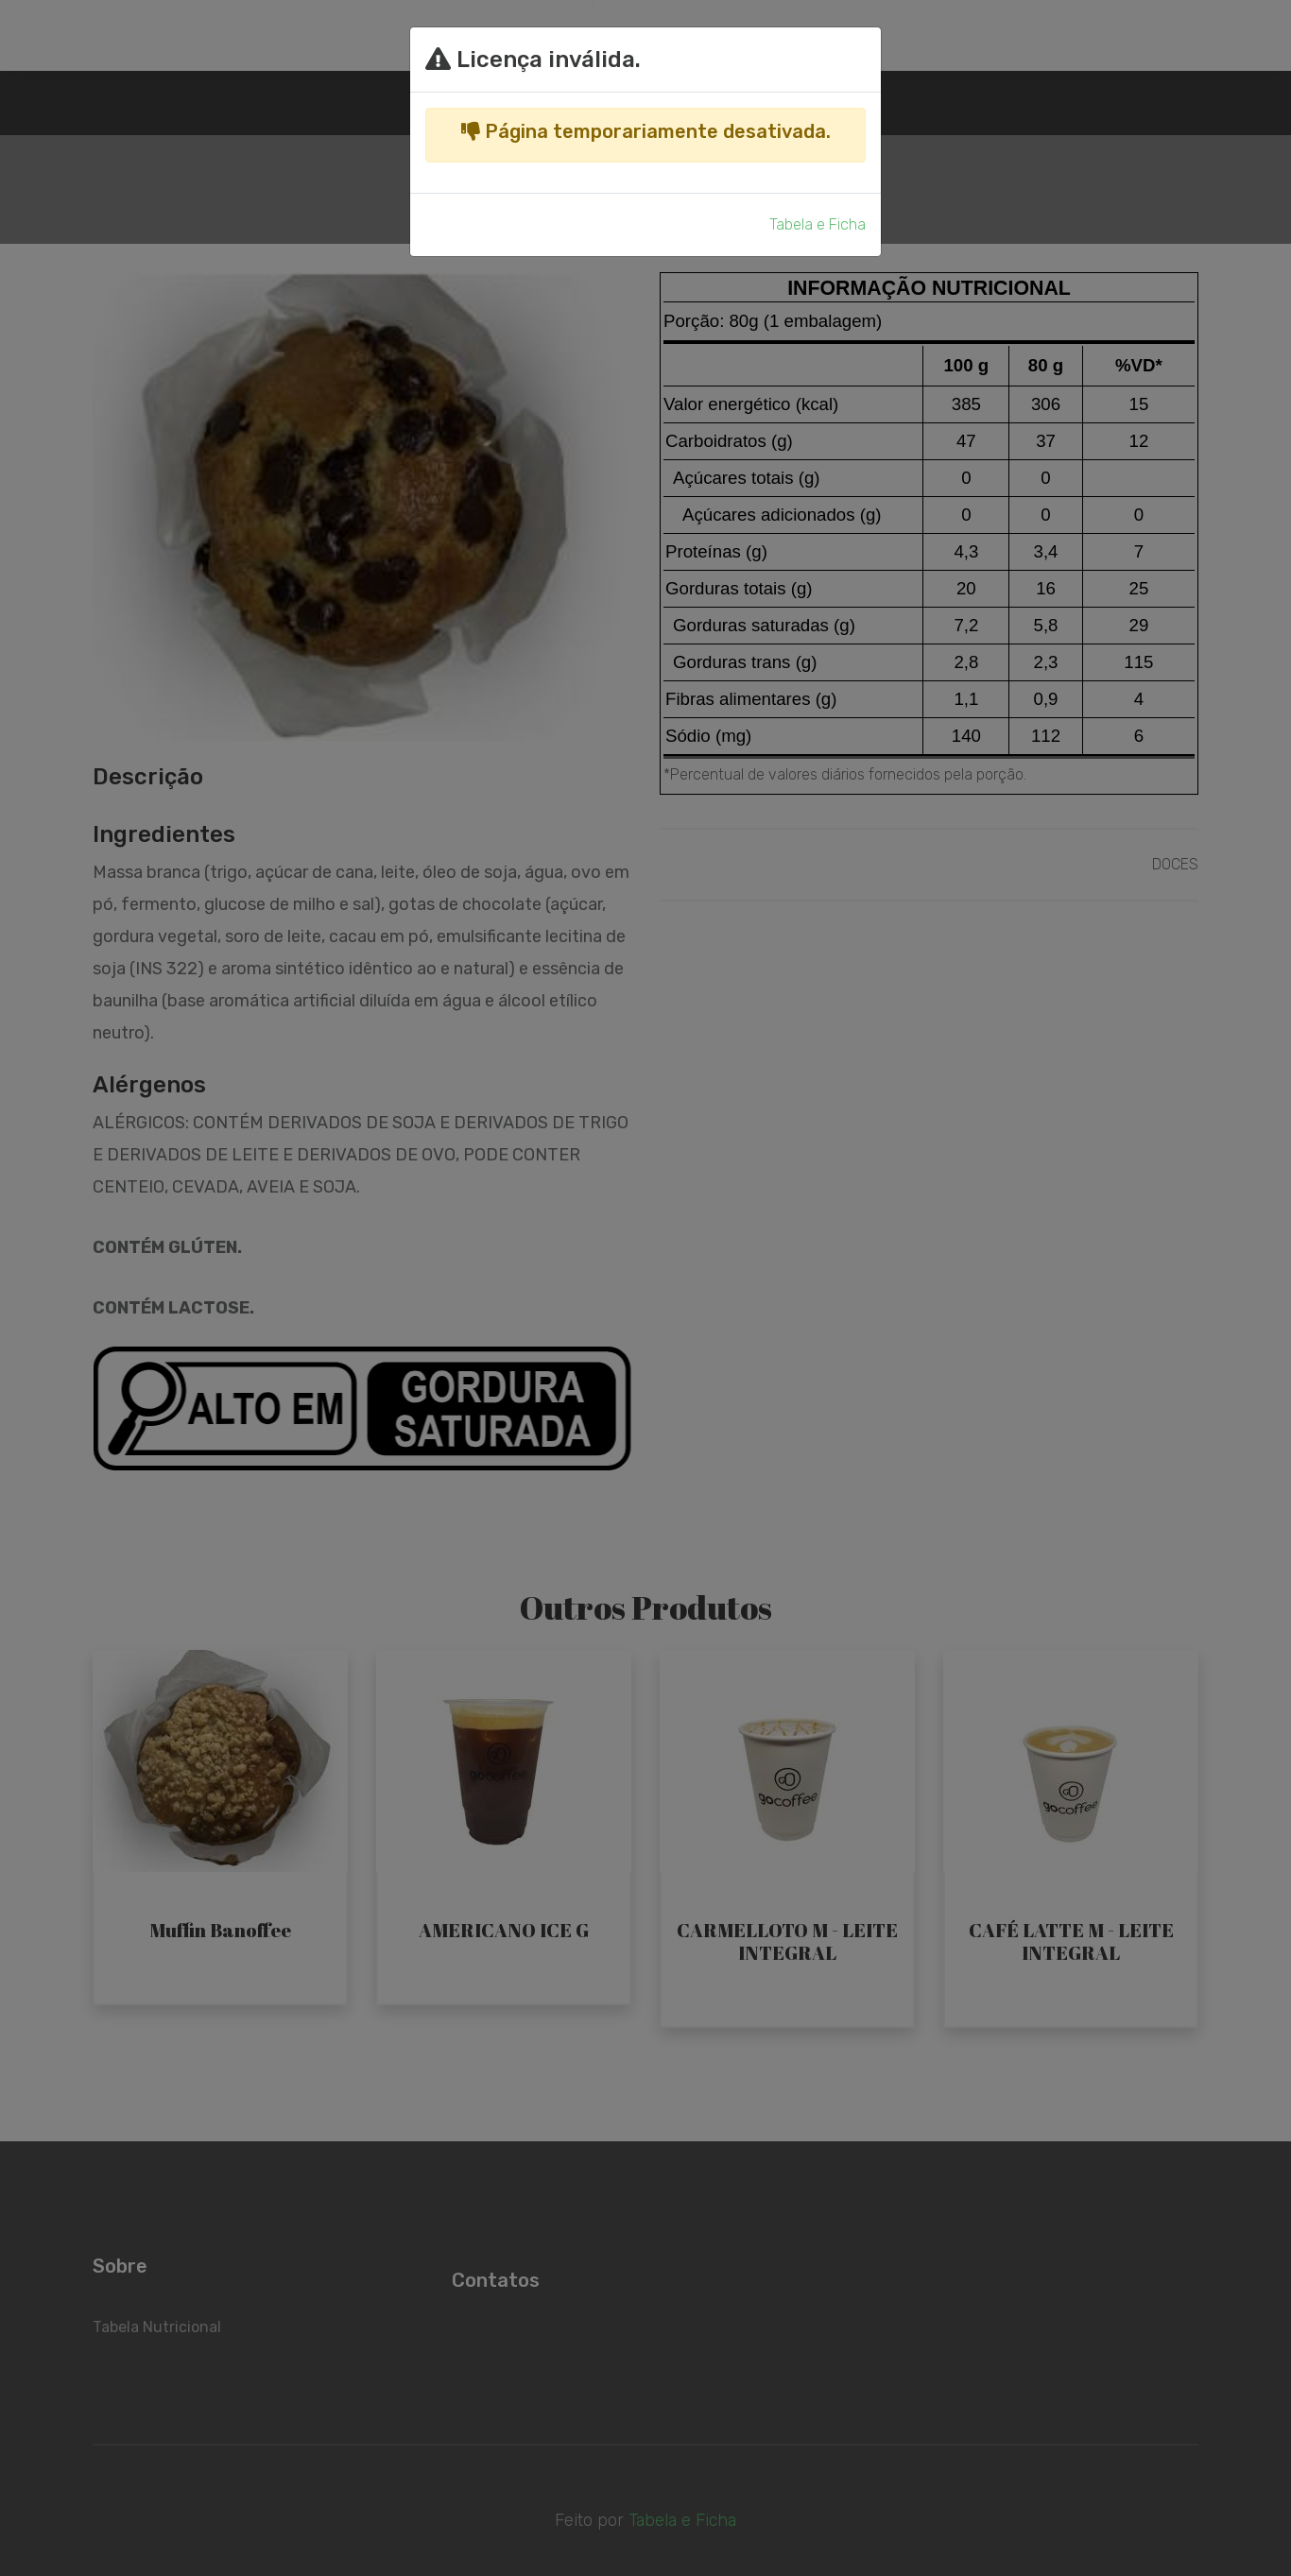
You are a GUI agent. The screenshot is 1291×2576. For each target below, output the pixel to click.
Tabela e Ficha (817, 224)
